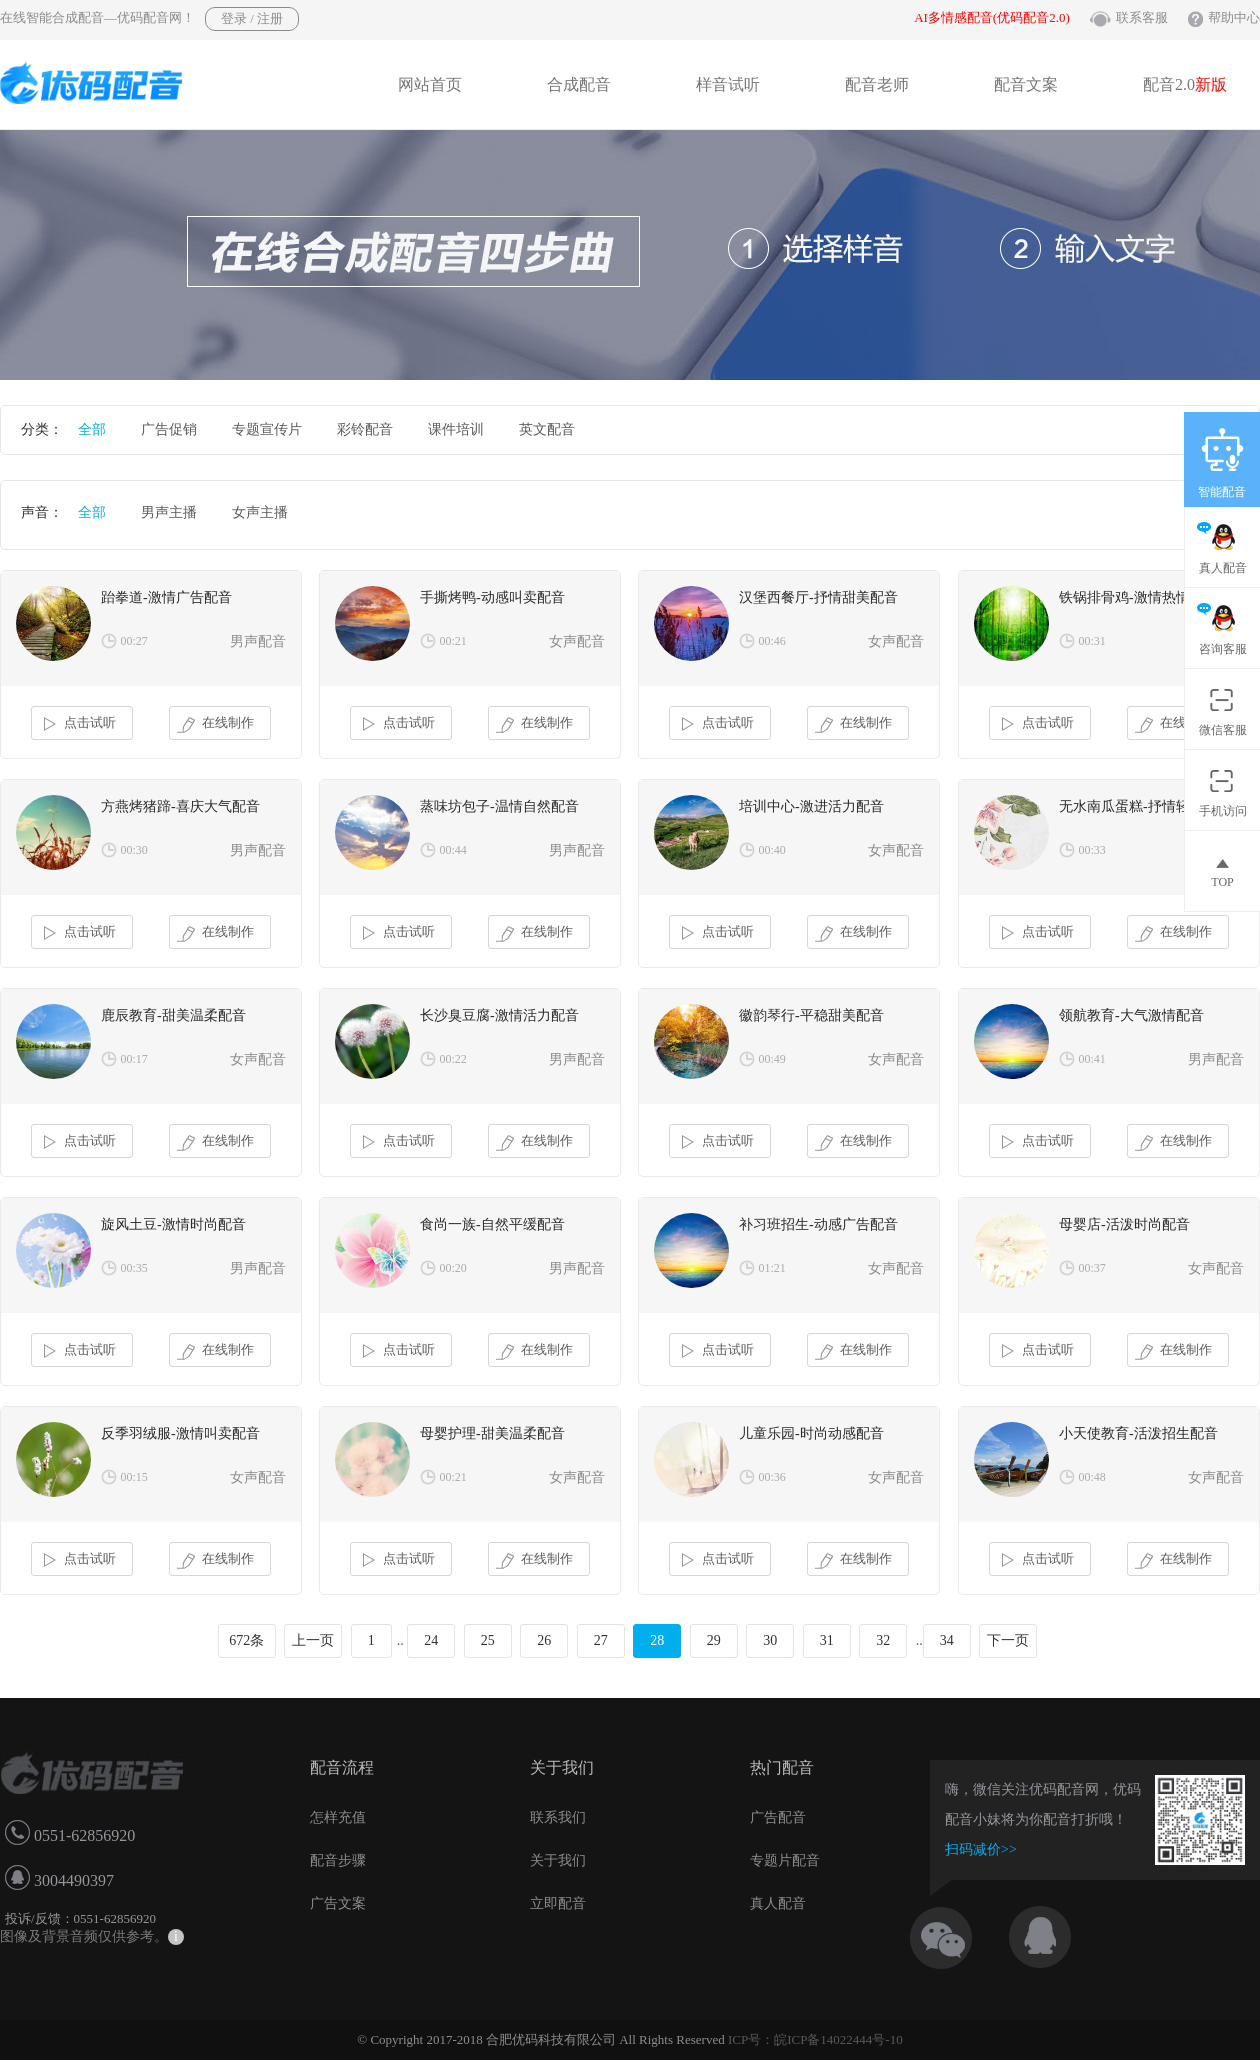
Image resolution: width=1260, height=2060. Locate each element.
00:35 (134, 1268)
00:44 (453, 850)
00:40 (772, 850)
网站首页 (430, 84)
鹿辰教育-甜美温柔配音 (173, 1015)
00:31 (1092, 641)
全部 (92, 429)
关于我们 (558, 1860)
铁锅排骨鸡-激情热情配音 (1138, 597)
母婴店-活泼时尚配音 (1124, 1224)
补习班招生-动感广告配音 (818, 1224)
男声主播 (169, 512)
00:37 (1092, 1268)
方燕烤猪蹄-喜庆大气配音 (180, 806)
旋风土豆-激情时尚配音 (173, 1224)
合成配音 (579, 84)
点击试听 (77, 724)
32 (883, 1640)
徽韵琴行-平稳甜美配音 (811, 1015)
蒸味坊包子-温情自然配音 (499, 806)
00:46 (772, 641)
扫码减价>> (981, 1849)
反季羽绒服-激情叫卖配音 (180, 1433)
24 (431, 1640)
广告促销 (169, 429)
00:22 (453, 1059)
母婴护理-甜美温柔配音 (492, 1433)
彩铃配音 (365, 429)
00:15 (134, 1477)
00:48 (1092, 1477)
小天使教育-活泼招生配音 (1138, 1433)
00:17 (134, 1059)
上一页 (313, 1640)
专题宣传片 (267, 429)
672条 (246, 1640)
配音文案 (1026, 84)
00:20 (453, 1268)
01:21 (772, 1268)
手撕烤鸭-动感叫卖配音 (492, 597)
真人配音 (778, 1903)
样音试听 (728, 84)
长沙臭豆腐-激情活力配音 (499, 1015)
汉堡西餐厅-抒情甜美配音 (818, 597)
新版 (1211, 84)
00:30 (134, 850)
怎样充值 (338, 1817)
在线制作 (215, 724)
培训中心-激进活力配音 (811, 806)
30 (770, 1640)
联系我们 (558, 1817)
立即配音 (558, 1903)
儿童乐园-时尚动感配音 (811, 1433)
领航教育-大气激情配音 (1131, 1015)
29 (714, 1640)
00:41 (1092, 1059)
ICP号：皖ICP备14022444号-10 (815, 2039)
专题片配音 (785, 1860)
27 (601, 1640)
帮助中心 (1234, 17)
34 (947, 1640)
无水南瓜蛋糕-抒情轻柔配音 (1145, 806)
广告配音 (778, 1817)
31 (827, 1640)
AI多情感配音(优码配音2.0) (992, 17)
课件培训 (456, 429)
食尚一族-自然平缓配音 (492, 1224)
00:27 (134, 641)
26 (544, 1640)
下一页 (1008, 1640)
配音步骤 (338, 1860)
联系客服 (1142, 17)
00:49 (772, 1059)
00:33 (1092, 850)
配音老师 (877, 84)
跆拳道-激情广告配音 (166, 597)
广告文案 (338, 1903)
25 (488, 1640)
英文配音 (547, 429)
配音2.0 (1185, 84)
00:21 (453, 641)
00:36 (772, 1477)
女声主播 (260, 512)
